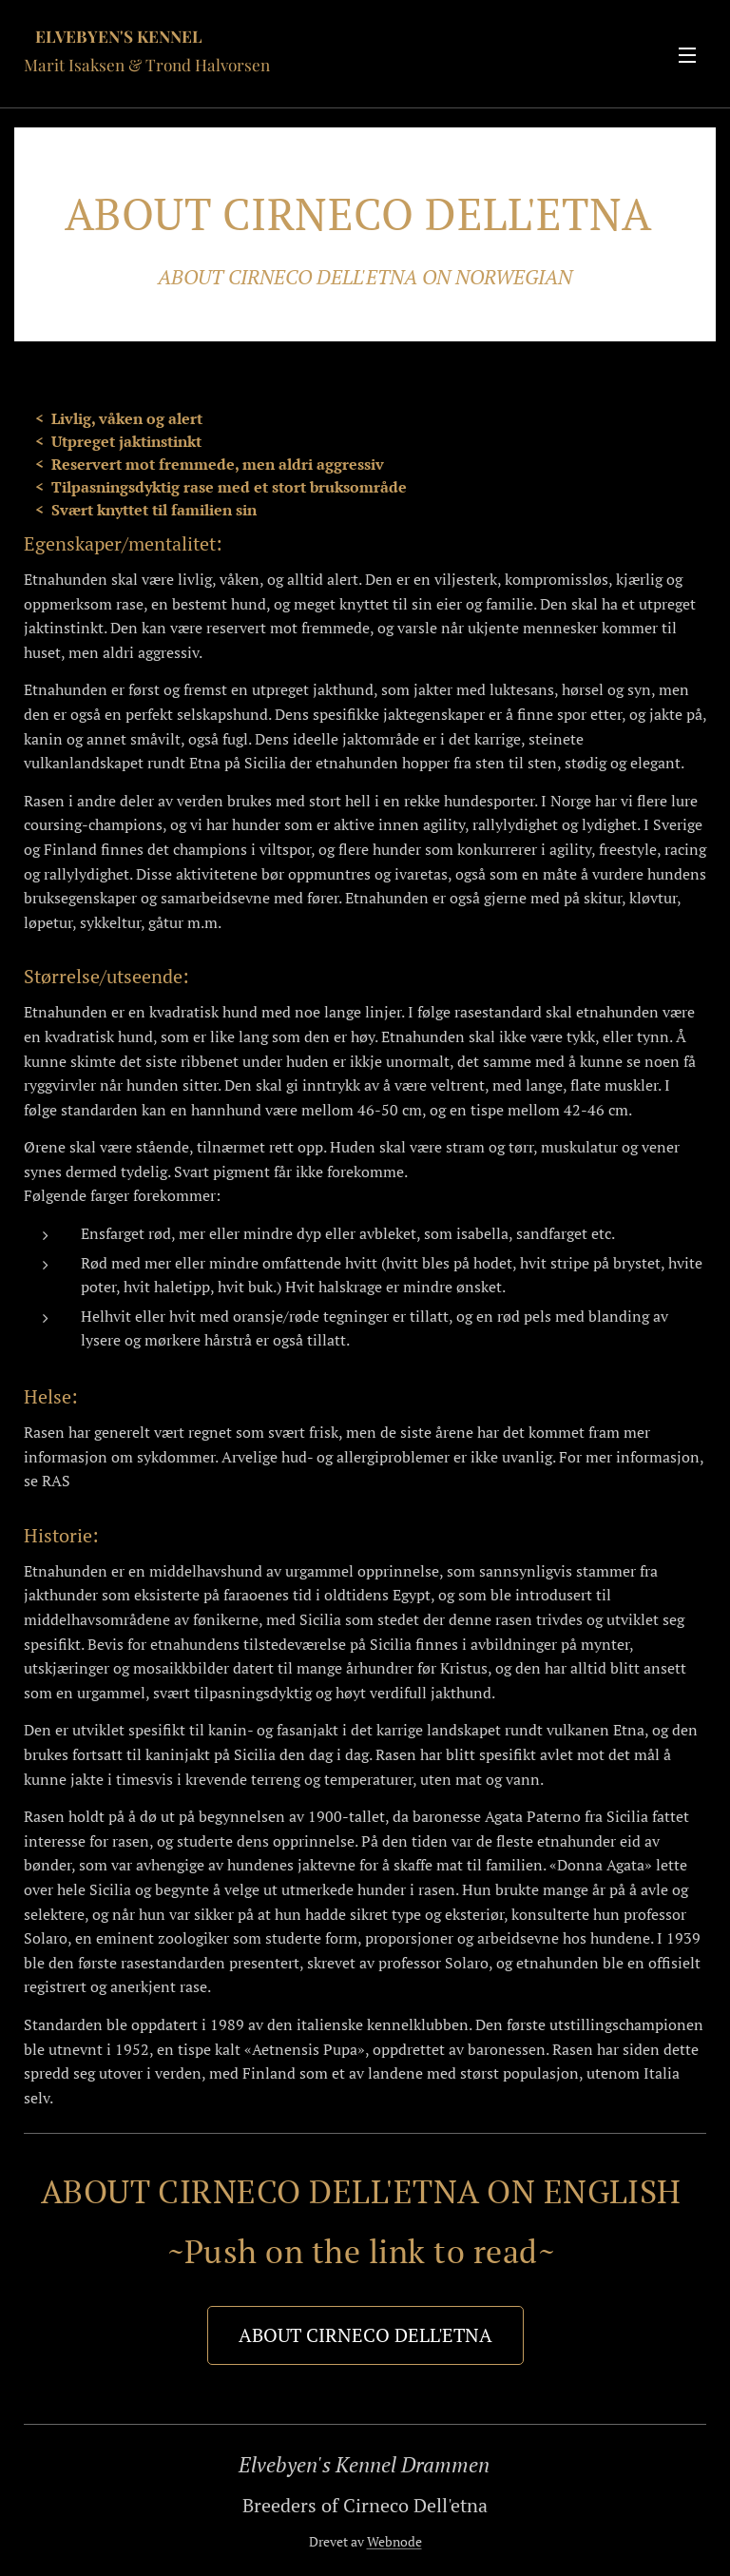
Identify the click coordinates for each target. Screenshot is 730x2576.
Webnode (394, 2541)
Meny (687, 55)
